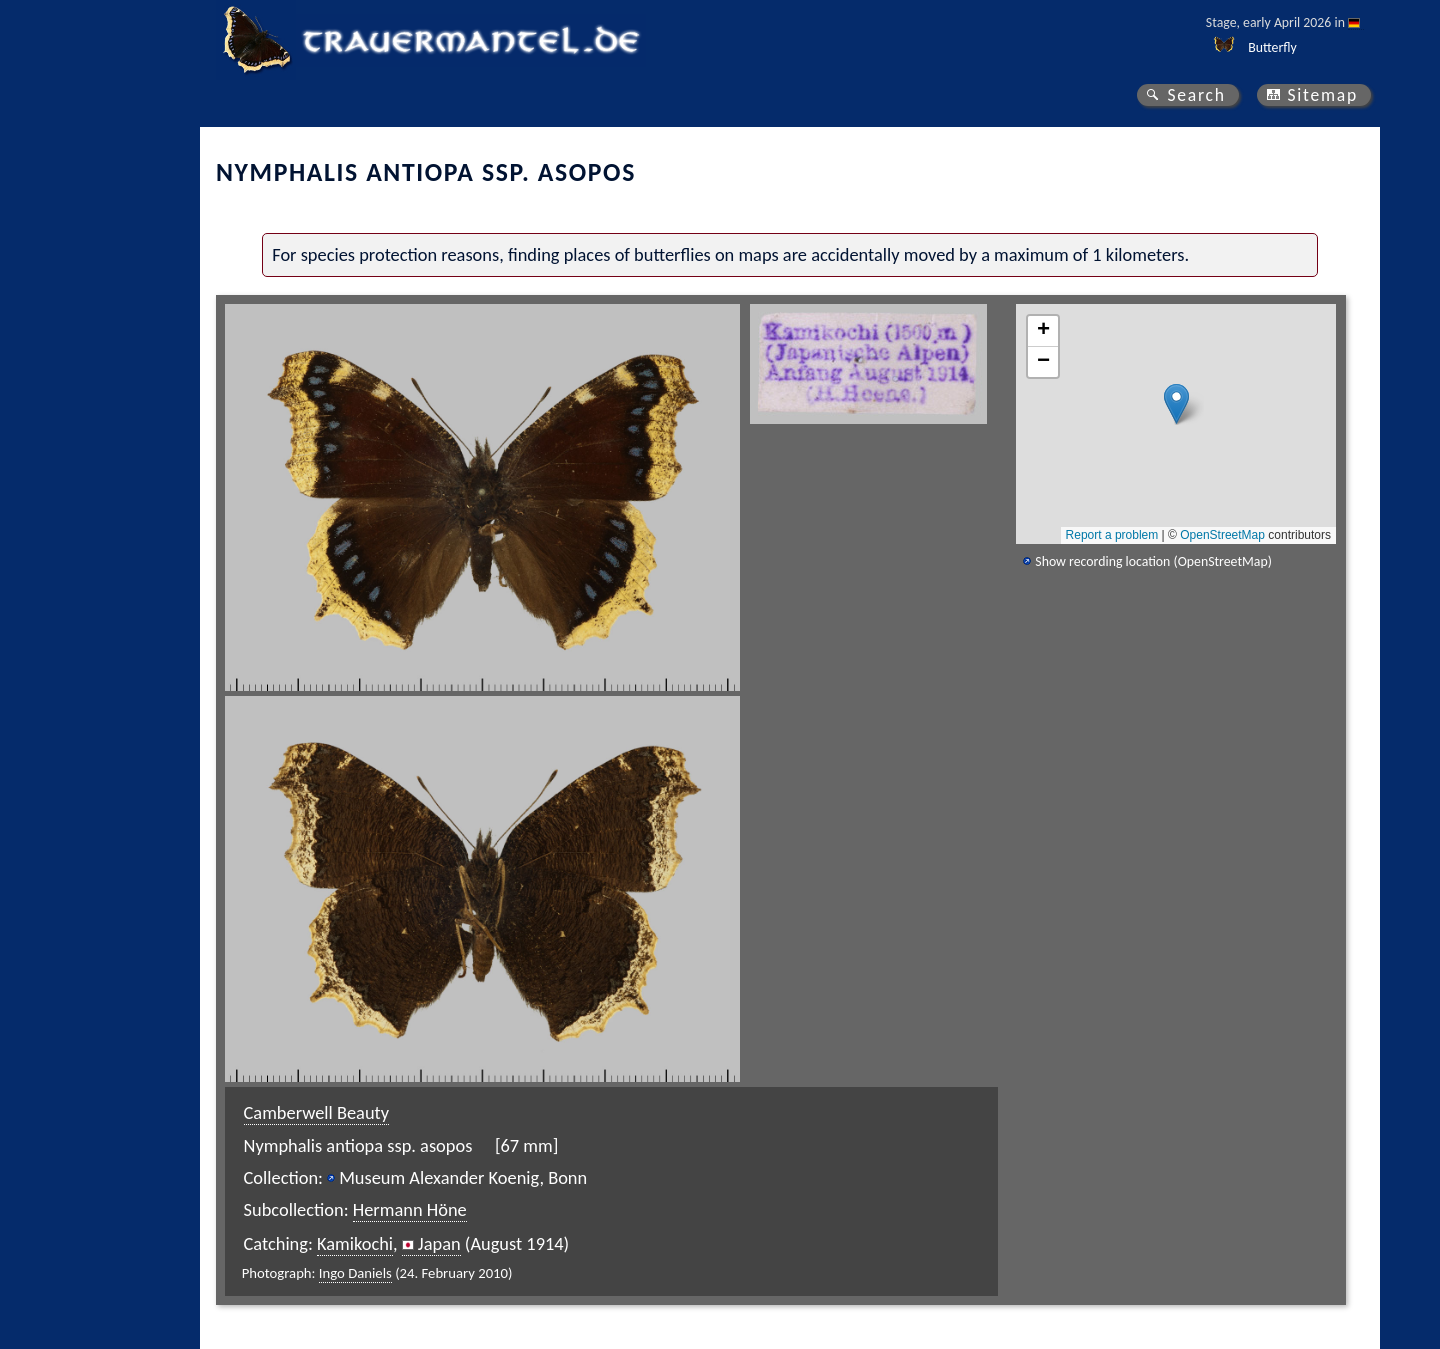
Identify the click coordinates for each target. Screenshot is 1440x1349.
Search (1196, 95)
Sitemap (1322, 95)
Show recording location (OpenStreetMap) (1153, 561)
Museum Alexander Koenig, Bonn (463, 1177)
